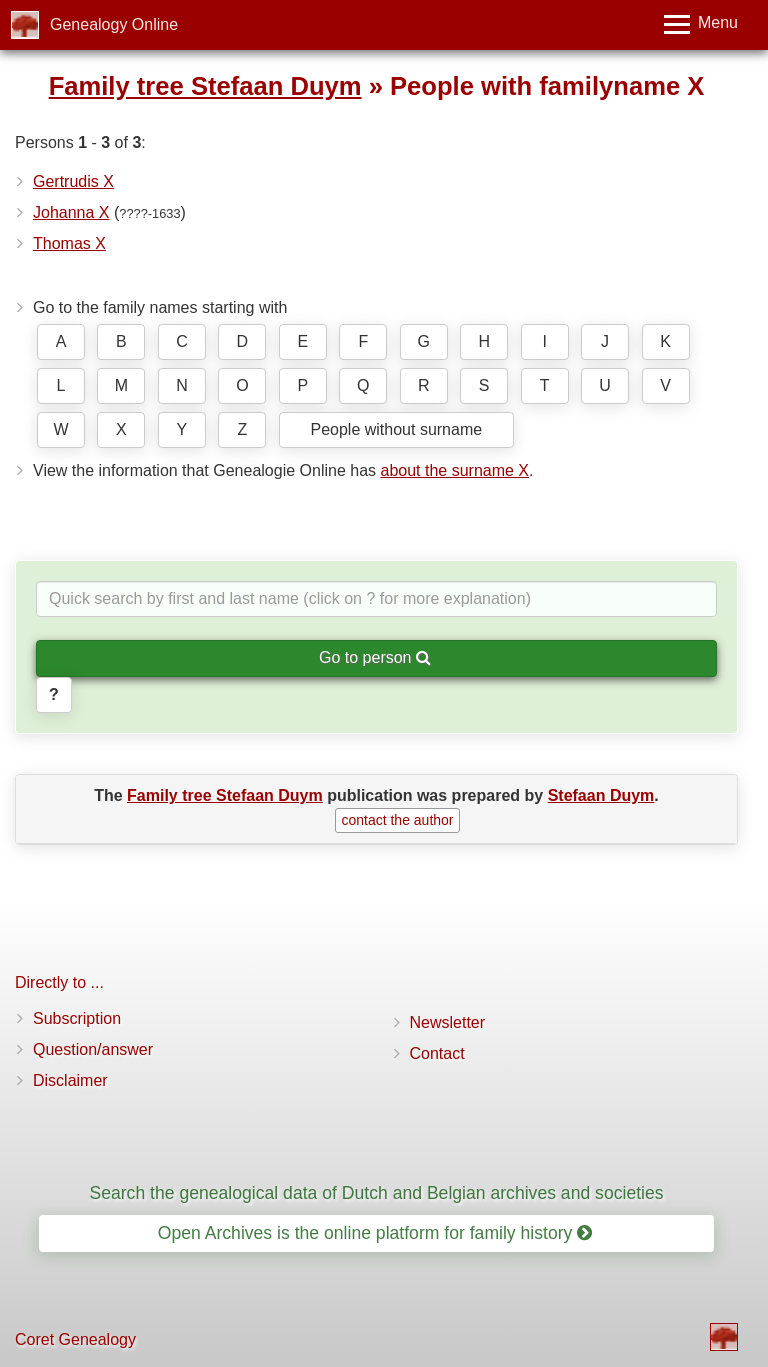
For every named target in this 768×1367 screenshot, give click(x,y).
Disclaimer (70, 1080)
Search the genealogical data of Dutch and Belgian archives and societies (376, 1193)
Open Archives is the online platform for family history (375, 1233)
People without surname (396, 429)
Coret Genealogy (75, 1339)
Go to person (375, 657)
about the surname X (454, 470)
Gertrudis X (73, 181)
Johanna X (71, 212)
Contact (437, 1053)
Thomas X (69, 243)
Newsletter (448, 1022)
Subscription (77, 1018)
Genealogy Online (114, 24)
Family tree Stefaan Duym (205, 86)
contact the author (397, 820)
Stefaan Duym (601, 795)
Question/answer (93, 1049)
